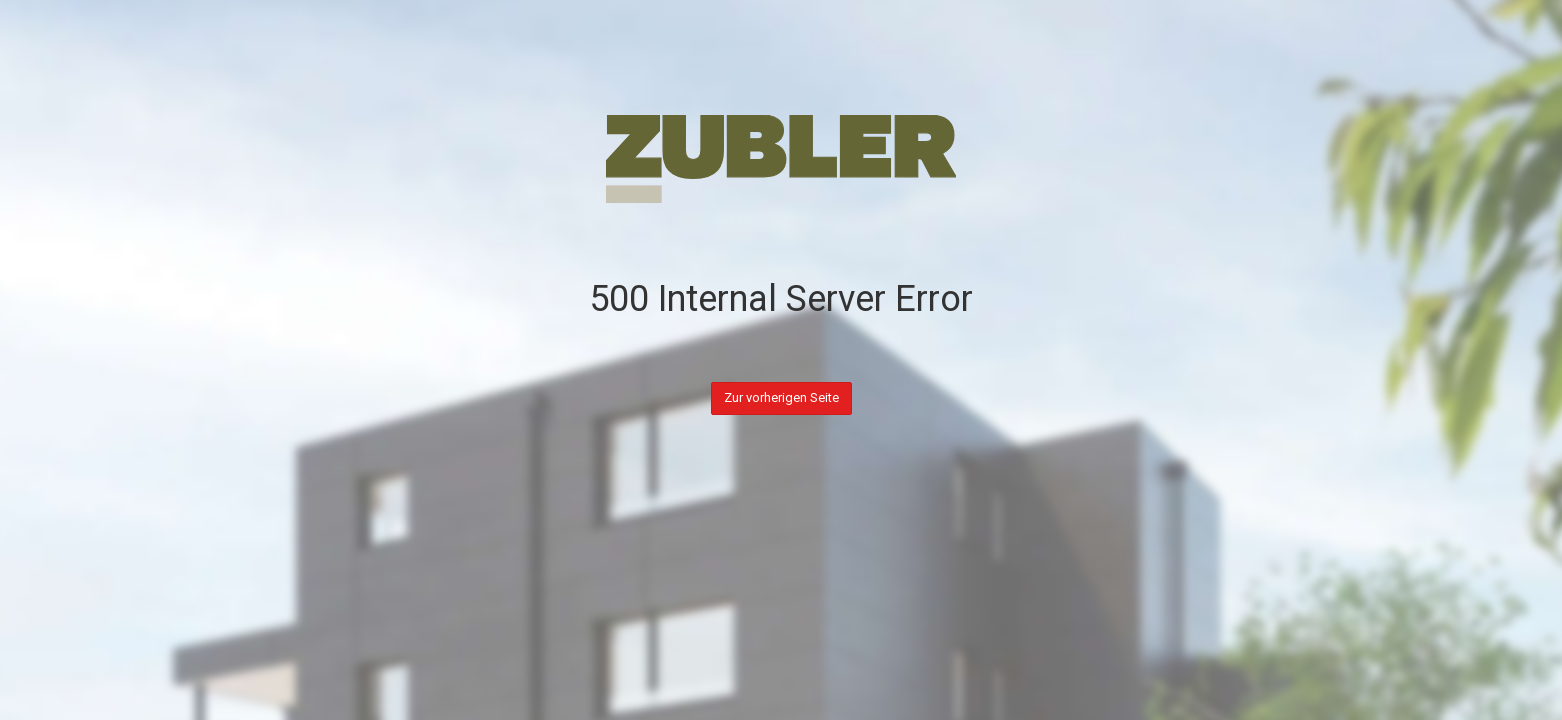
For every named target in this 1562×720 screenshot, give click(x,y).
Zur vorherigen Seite (781, 397)
